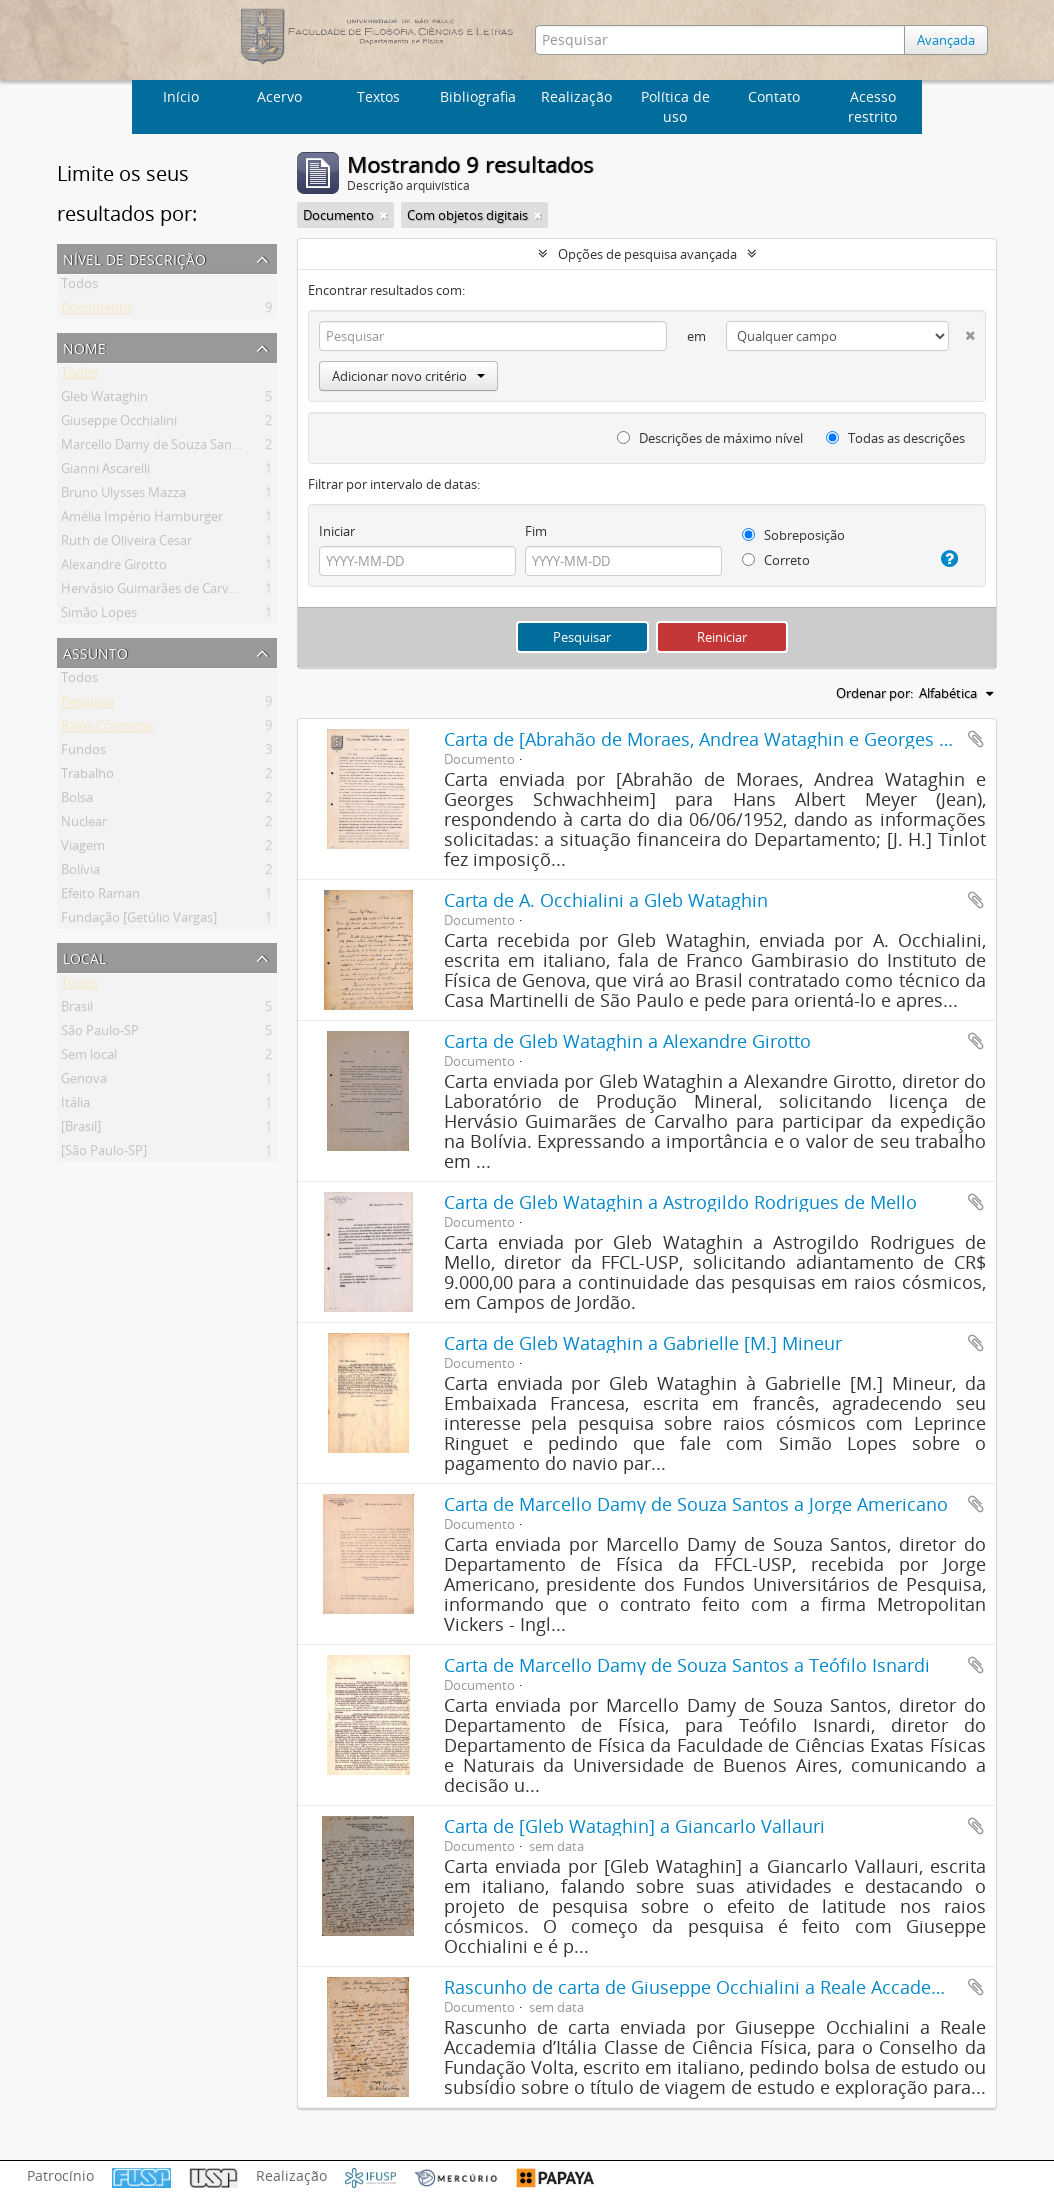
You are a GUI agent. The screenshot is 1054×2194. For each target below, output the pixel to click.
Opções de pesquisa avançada (647, 254)
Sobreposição (793, 535)
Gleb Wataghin (104, 400)
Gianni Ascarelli (105, 472)
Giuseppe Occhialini (119, 424)
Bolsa (77, 801)
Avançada (946, 40)
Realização (576, 96)
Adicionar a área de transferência (976, 739)
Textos (378, 96)
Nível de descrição (134, 257)
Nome (84, 346)
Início (181, 96)
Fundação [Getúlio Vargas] (139, 921)
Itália (75, 1106)
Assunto (95, 651)
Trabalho (87, 777)
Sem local (89, 1058)
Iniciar (337, 531)
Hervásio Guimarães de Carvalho (158, 592)
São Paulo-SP (100, 1034)
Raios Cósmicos (107, 729)
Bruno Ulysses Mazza (123, 496)
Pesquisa (87, 705)
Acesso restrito (872, 106)
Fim (536, 531)
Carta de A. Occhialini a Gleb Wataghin (606, 900)
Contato (774, 96)
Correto (776, 560)
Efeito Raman (100, 897)
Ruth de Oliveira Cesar (126, 544)
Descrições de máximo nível (710, 438)
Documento (96, 311)
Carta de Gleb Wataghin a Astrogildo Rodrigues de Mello (680, 1202)
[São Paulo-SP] (104, 1154)
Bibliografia (478, 96)
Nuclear (84, 825)
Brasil (77, 1010)
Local (84, 956)
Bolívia (80, 873)
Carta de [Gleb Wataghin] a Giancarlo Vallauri (634, 1826)
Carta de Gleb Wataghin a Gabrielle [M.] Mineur (643, 1343)
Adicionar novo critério (408, 376)
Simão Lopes (99, 616)
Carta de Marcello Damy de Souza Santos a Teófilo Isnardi (687, 1665)
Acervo (279, 96)
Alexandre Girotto (114, 568)
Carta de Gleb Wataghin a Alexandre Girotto (627, 1041)
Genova (84, 1082)
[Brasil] (81, 1130)
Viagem (83, 849)
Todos (79, 287)
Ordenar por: (874, 693)
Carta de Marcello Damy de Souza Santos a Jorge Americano (696, 1504)
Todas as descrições (895, 438)
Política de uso (675, 106)
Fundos (83, 753)
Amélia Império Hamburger (142, 520)
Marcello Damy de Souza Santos (156, 448)
